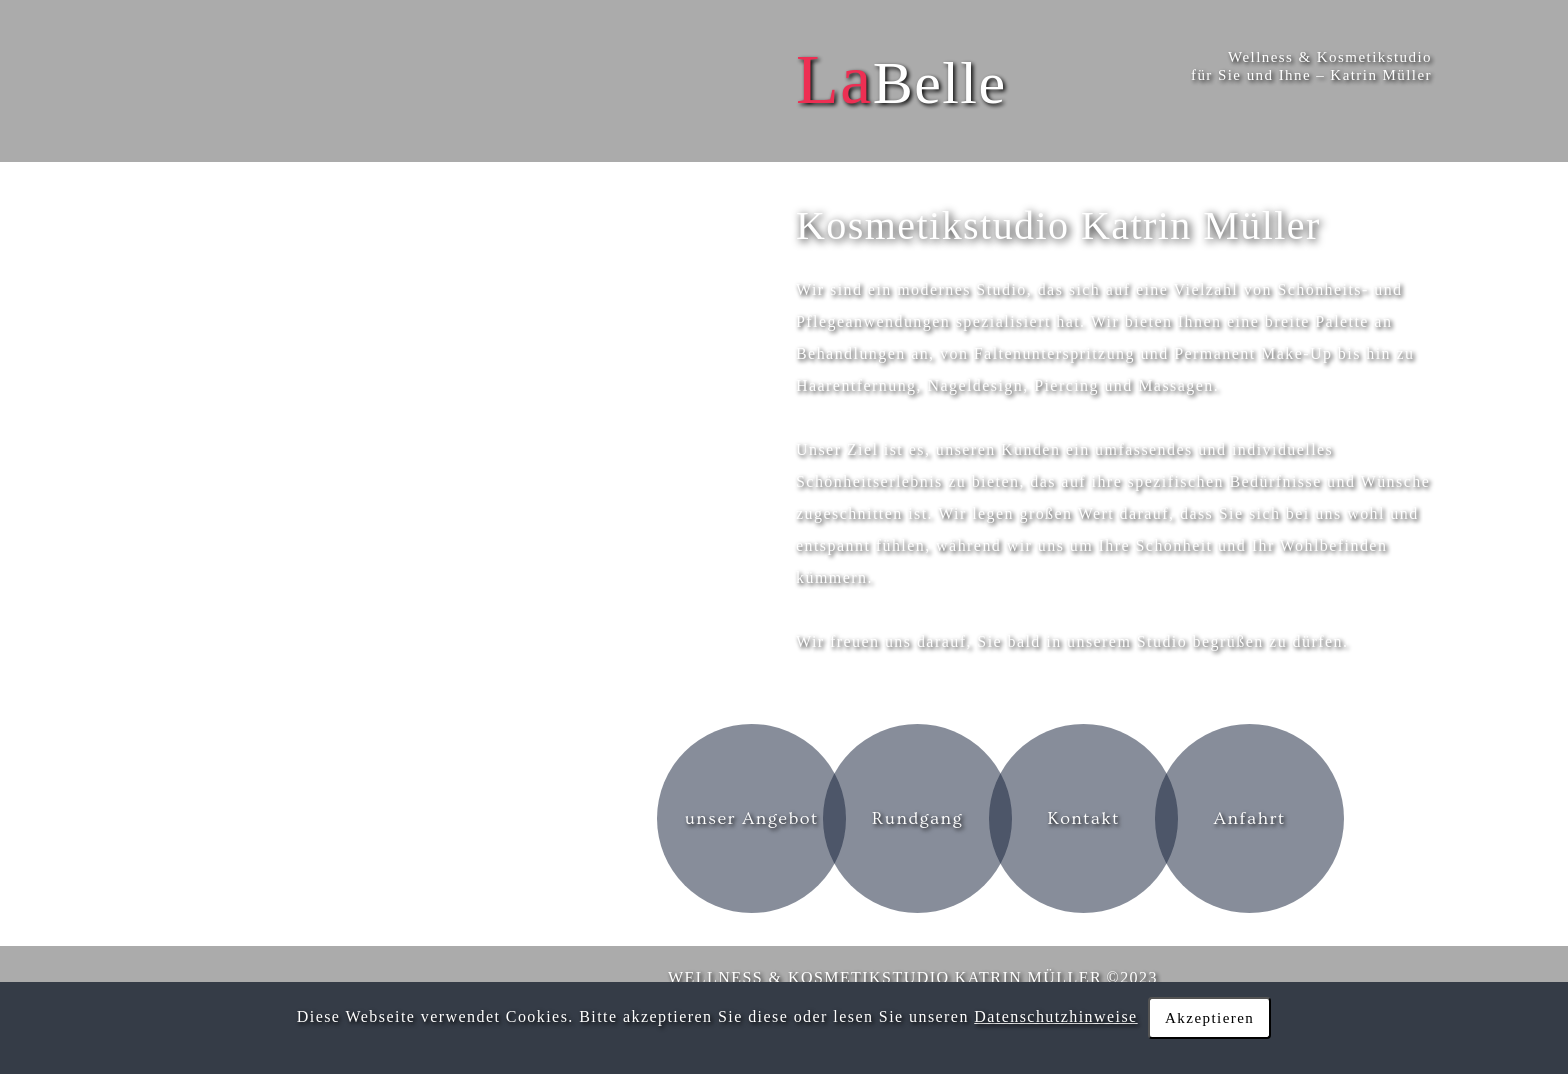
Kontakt (1083, 818)
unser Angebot (752, 818)
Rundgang (917, 818)
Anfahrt (1250, 818)
